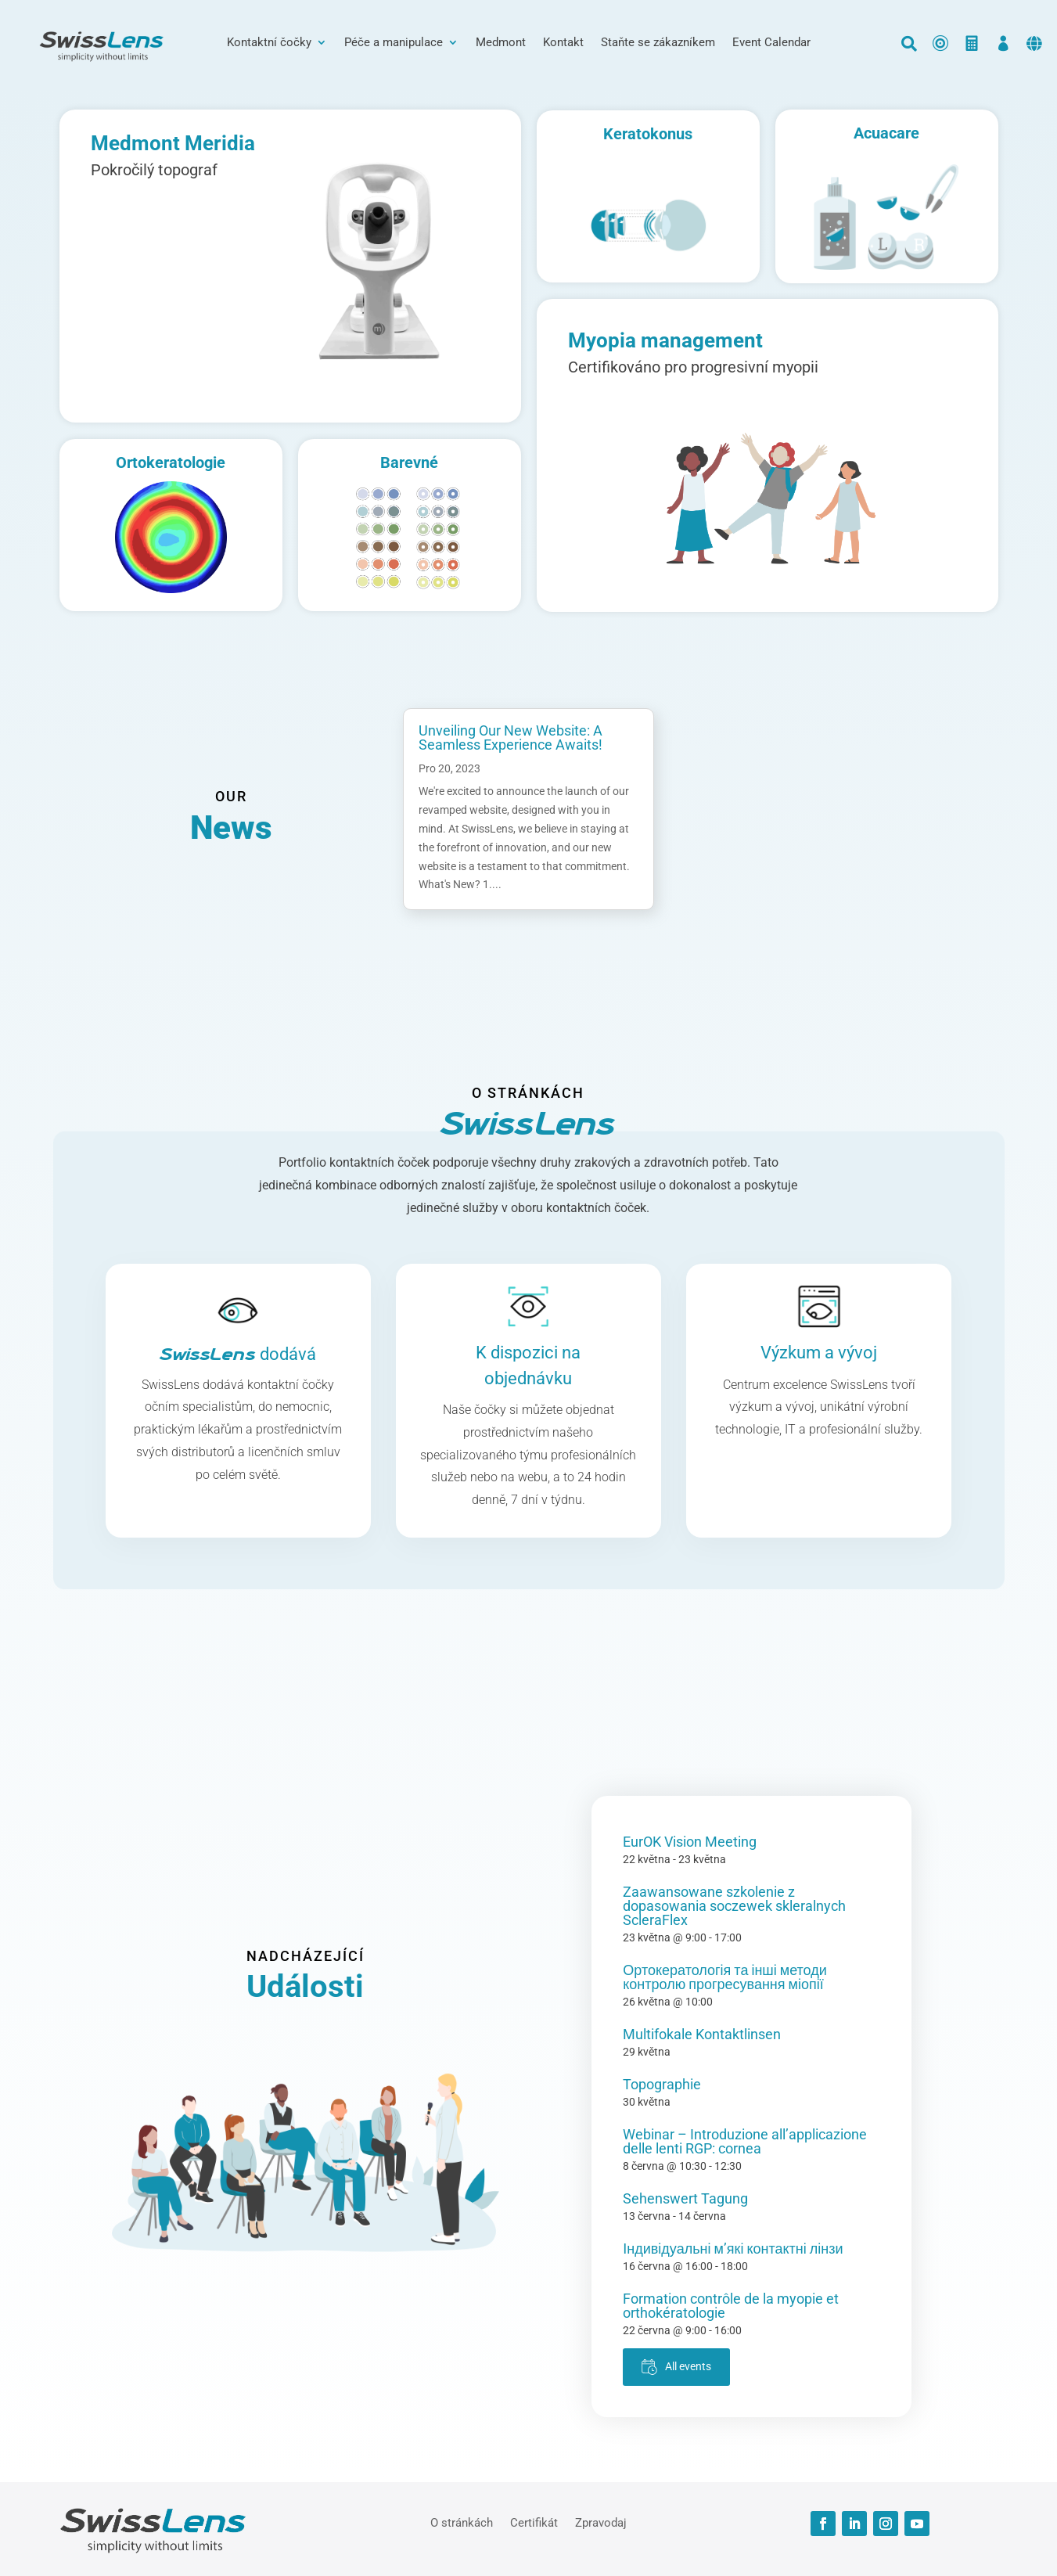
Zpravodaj (601, 2522)
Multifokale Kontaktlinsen (702, 2034)
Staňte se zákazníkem (658, 43)
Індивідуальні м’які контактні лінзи (733, 2248)
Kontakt (563, 43)
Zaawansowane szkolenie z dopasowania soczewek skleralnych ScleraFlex (734, 1905)
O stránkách (461, 2522)
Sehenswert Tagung (685, 2198)
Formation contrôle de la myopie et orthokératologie (731, 2305)
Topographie (662, 2084)
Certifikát (534, 2522)
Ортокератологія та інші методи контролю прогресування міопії (725, 1977)
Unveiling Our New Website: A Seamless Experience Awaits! (510, 737)
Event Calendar (771, 43)
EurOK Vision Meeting (690, 1841)
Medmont (501, 43)
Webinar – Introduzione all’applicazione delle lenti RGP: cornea (745, 2141)
